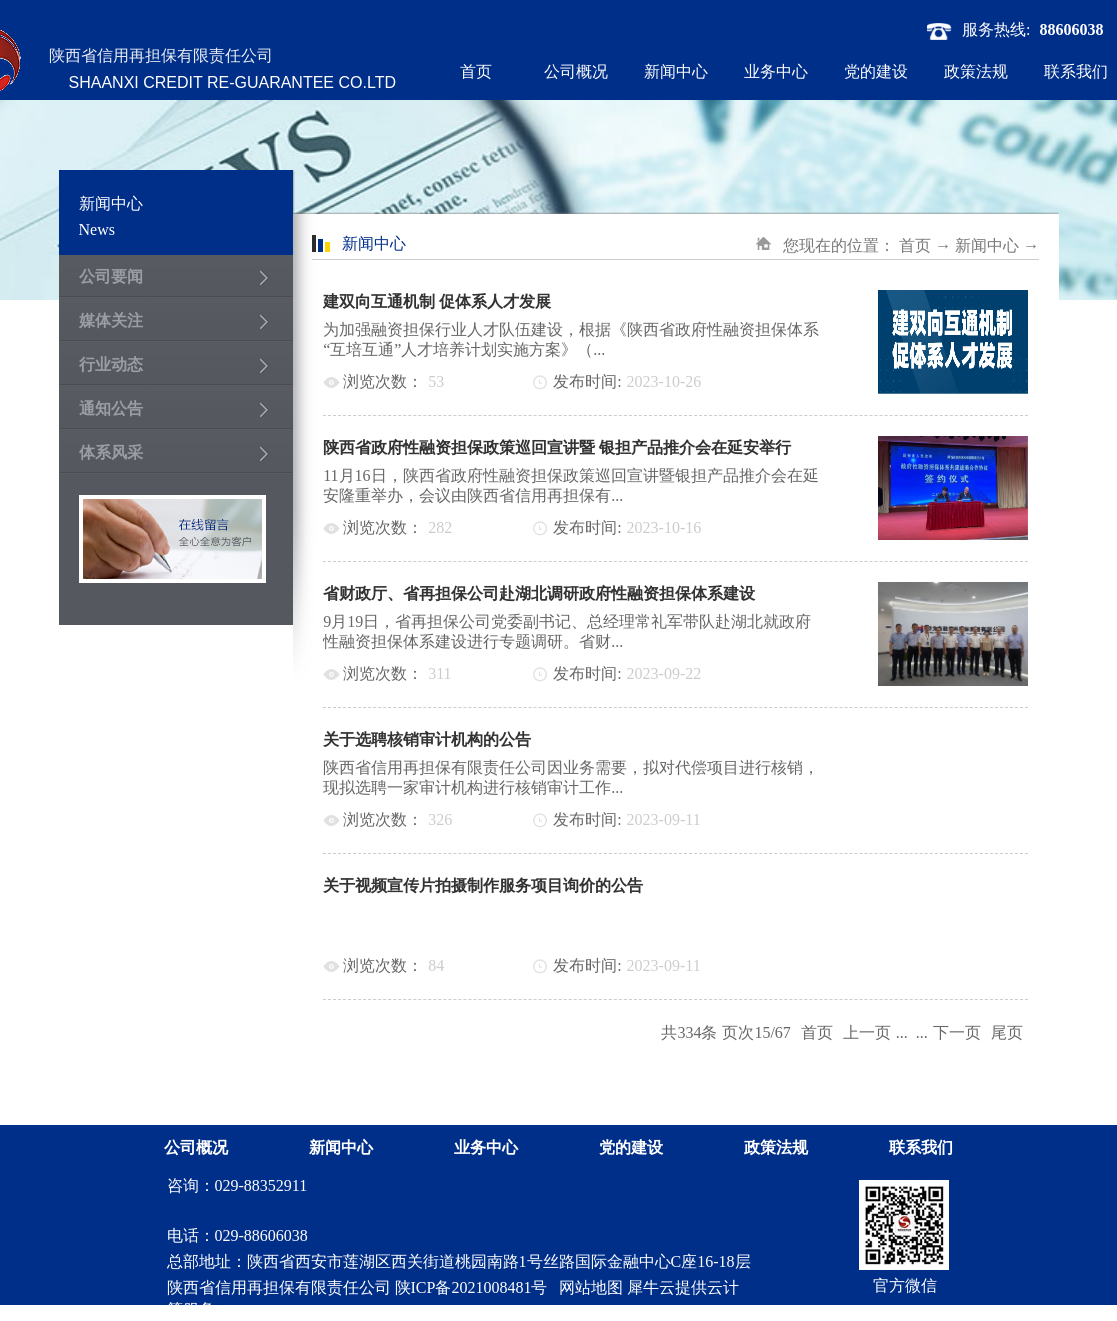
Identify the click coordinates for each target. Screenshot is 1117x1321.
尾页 (1007, 1032)
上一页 (867, 1032)
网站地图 (587, 1287)
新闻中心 (987, 245)
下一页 (957, 1032)
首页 (476, 71)
